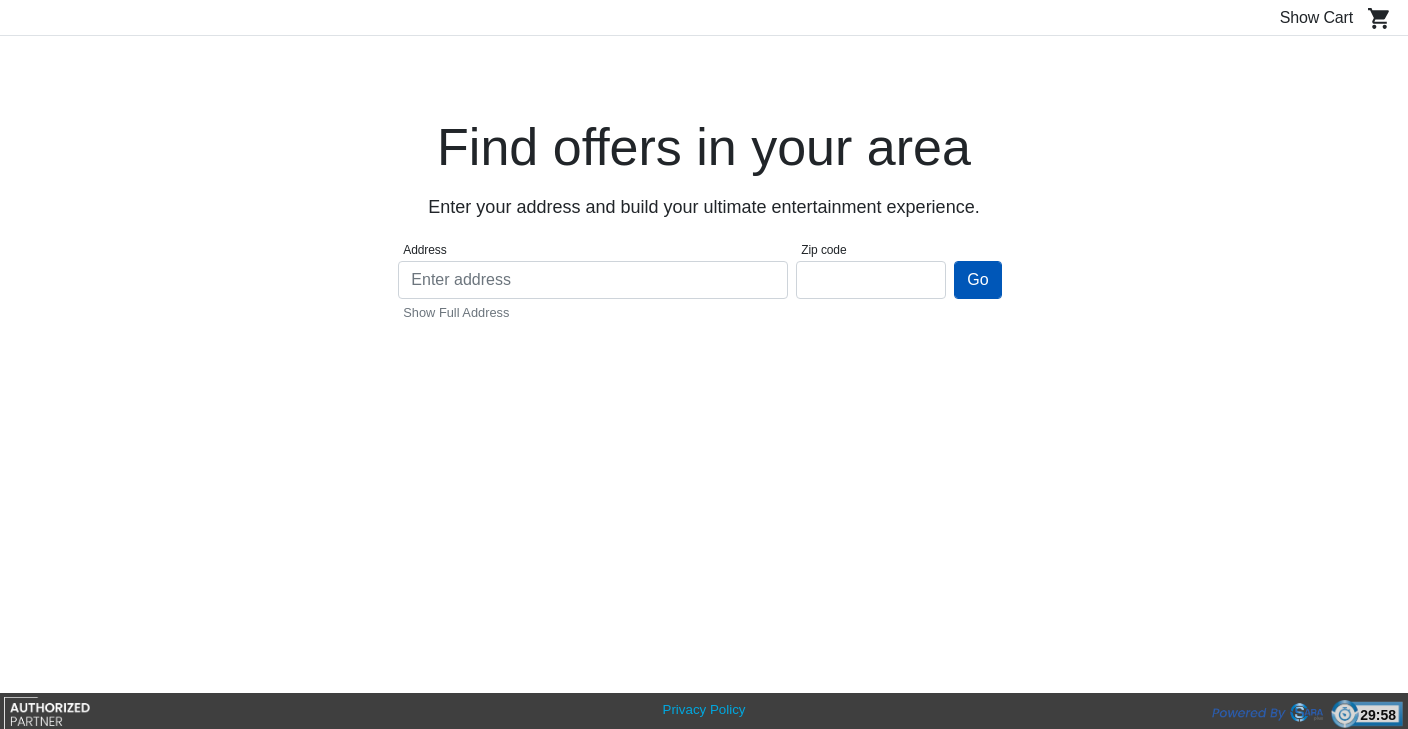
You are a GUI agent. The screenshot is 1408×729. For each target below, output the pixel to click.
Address (424, 250)
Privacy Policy (704, 709)
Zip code (823, 250)
